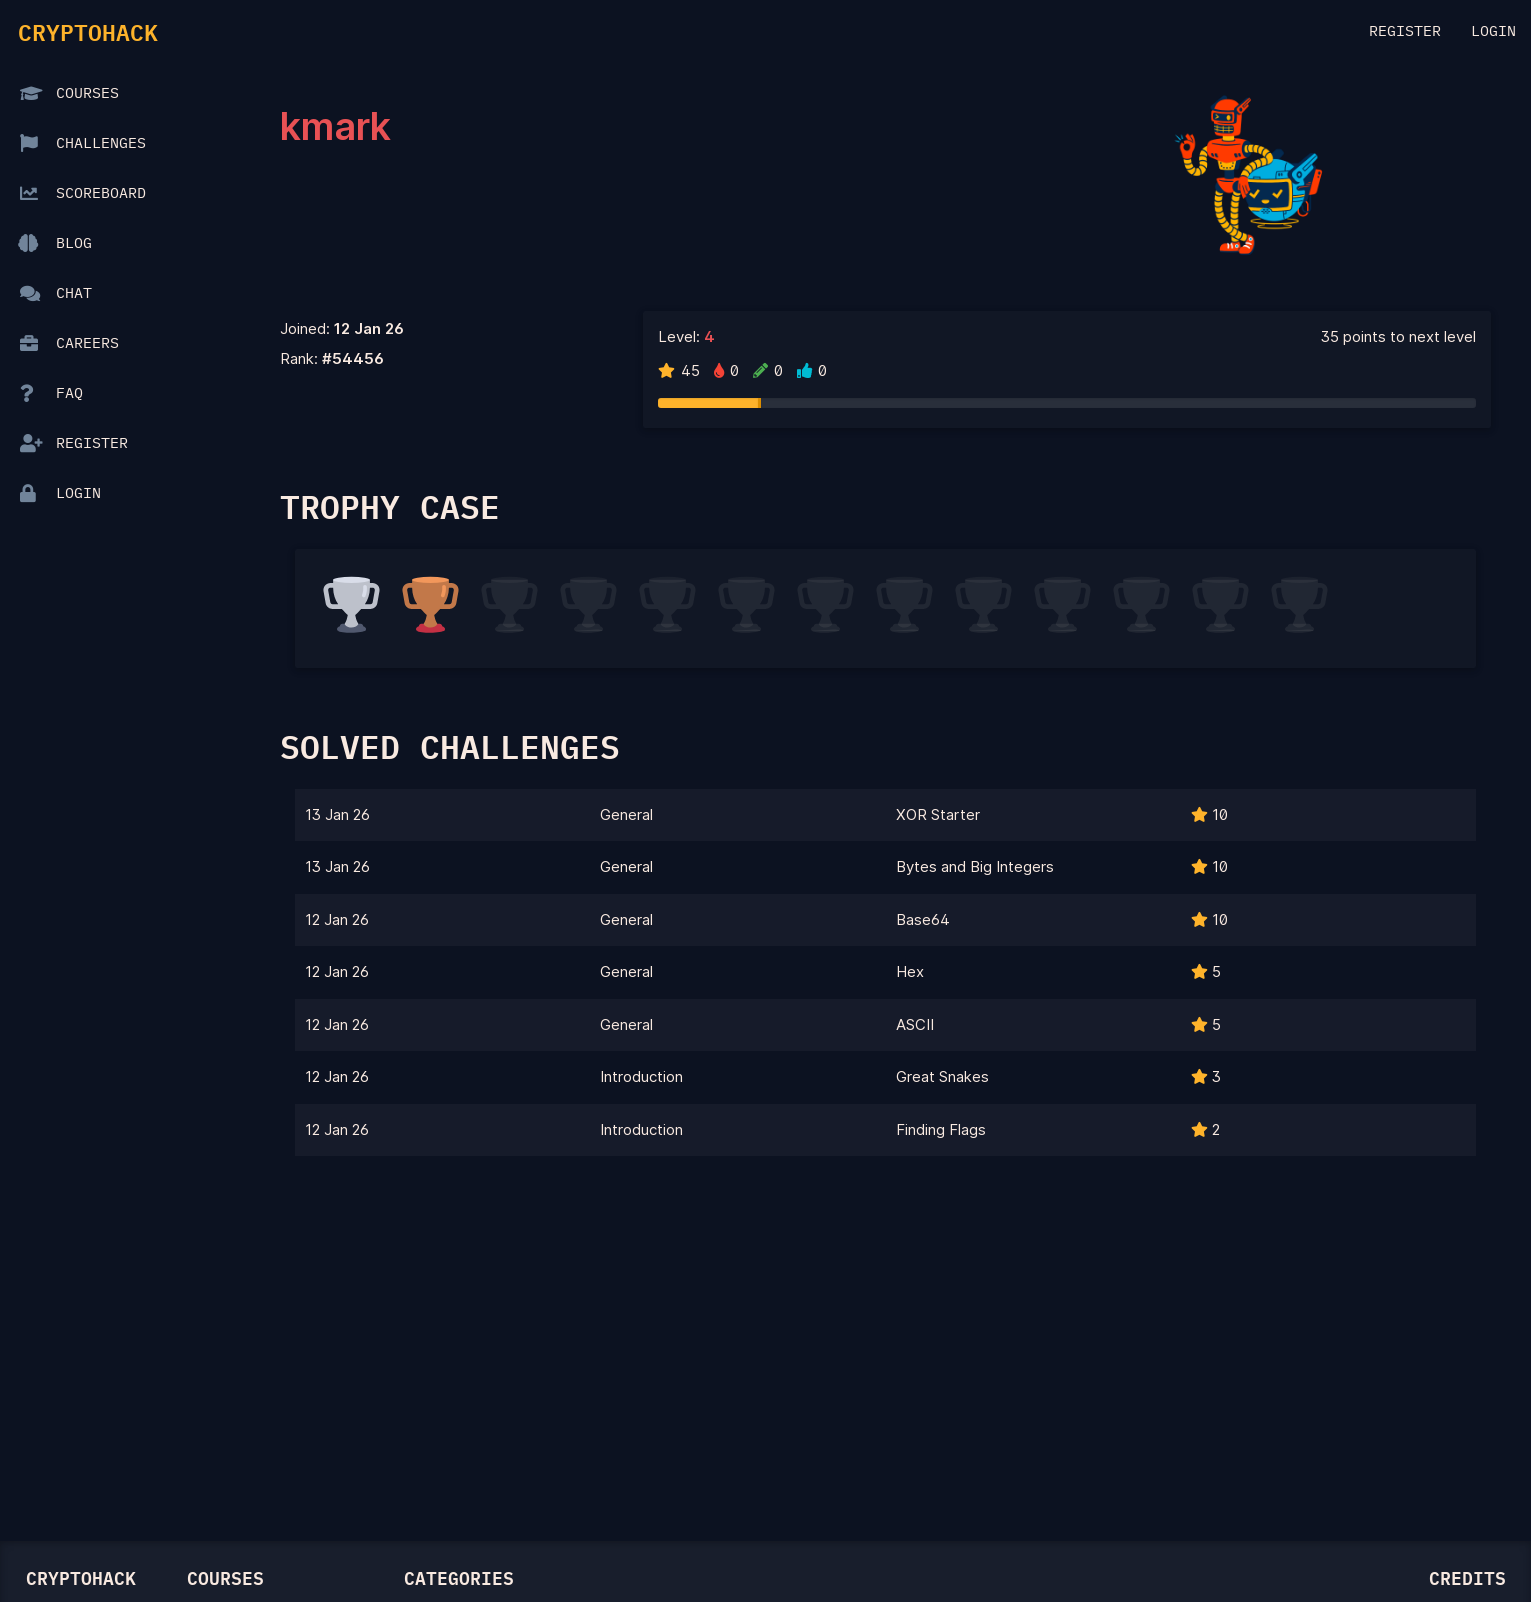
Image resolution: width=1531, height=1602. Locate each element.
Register (1405, 31)
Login (1493, 31)
